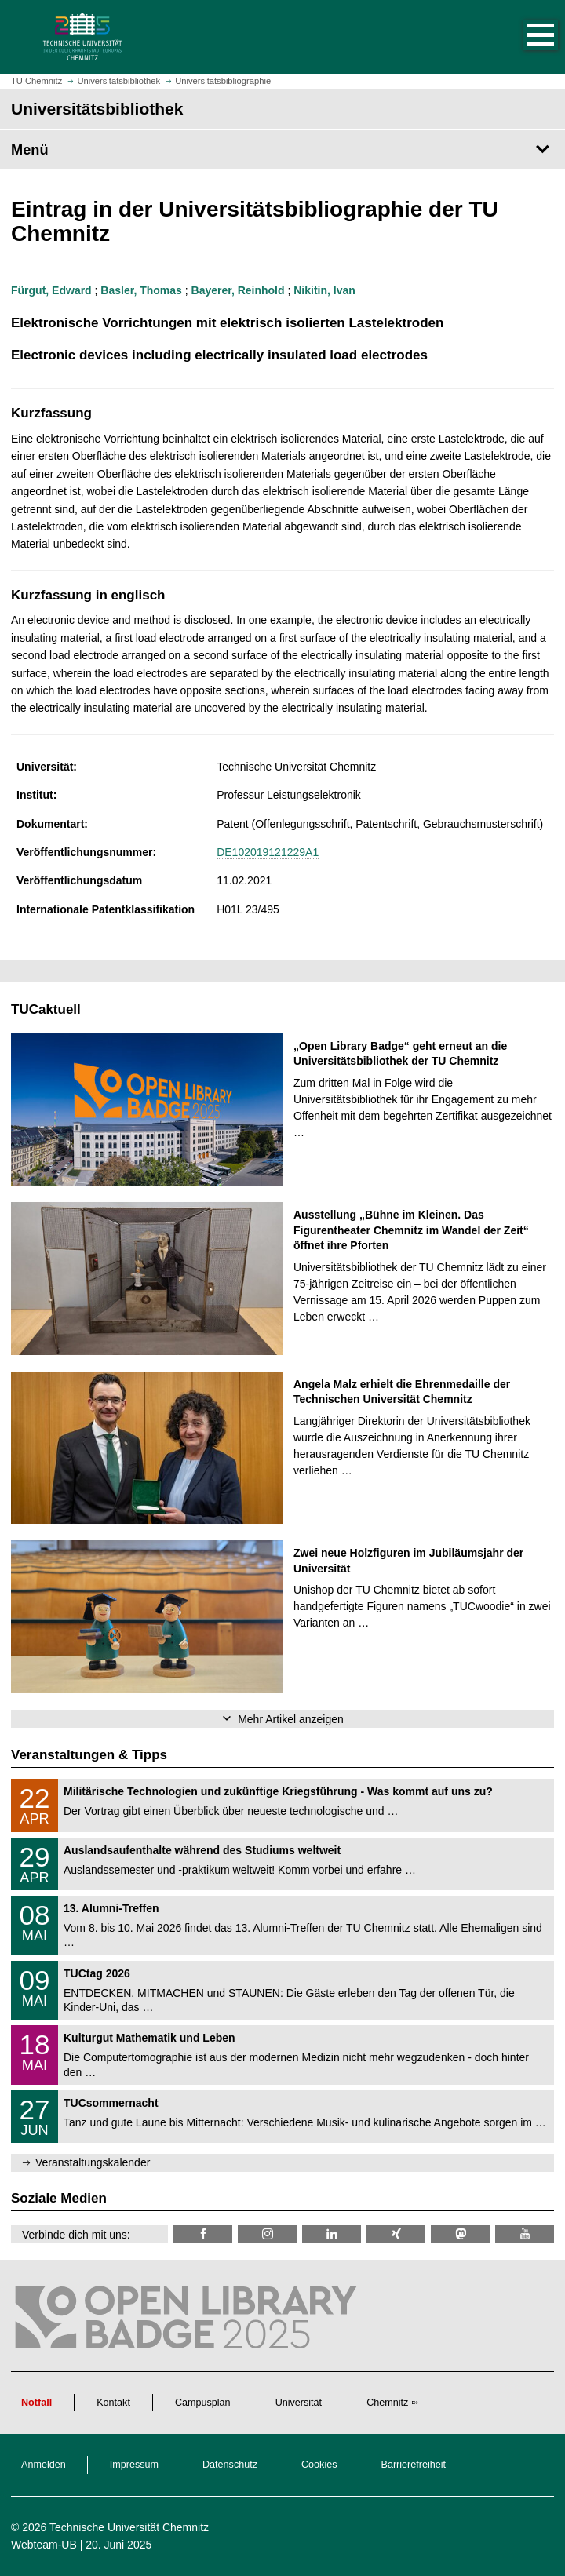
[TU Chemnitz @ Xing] (395, 2234)
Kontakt (113, 2402)
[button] (524, 37)
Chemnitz (387, 2402)
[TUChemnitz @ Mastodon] (460, 2234)
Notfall (36, 2402)
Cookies (319, 2464)
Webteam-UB (44, 2544)
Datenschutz (229, 2464)
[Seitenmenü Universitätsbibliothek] (282, 149)
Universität (299, 2402)
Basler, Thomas (141, 290)
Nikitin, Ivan (324, 290)
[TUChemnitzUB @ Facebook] (202, 2234)
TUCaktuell (46, 1009)
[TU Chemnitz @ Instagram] (267, 2234)
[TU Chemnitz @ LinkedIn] (331, 2234)
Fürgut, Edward (51, 290)
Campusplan (203, 2402)
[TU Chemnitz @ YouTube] (524, 2234)
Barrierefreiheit (414, 2464)
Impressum (134, 2464)
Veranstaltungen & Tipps (89, 1754)
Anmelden (43, 2464)
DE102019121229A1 (268, 852)
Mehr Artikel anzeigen (291, 1719)
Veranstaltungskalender (92, 2162)
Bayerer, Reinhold (238, 290)
